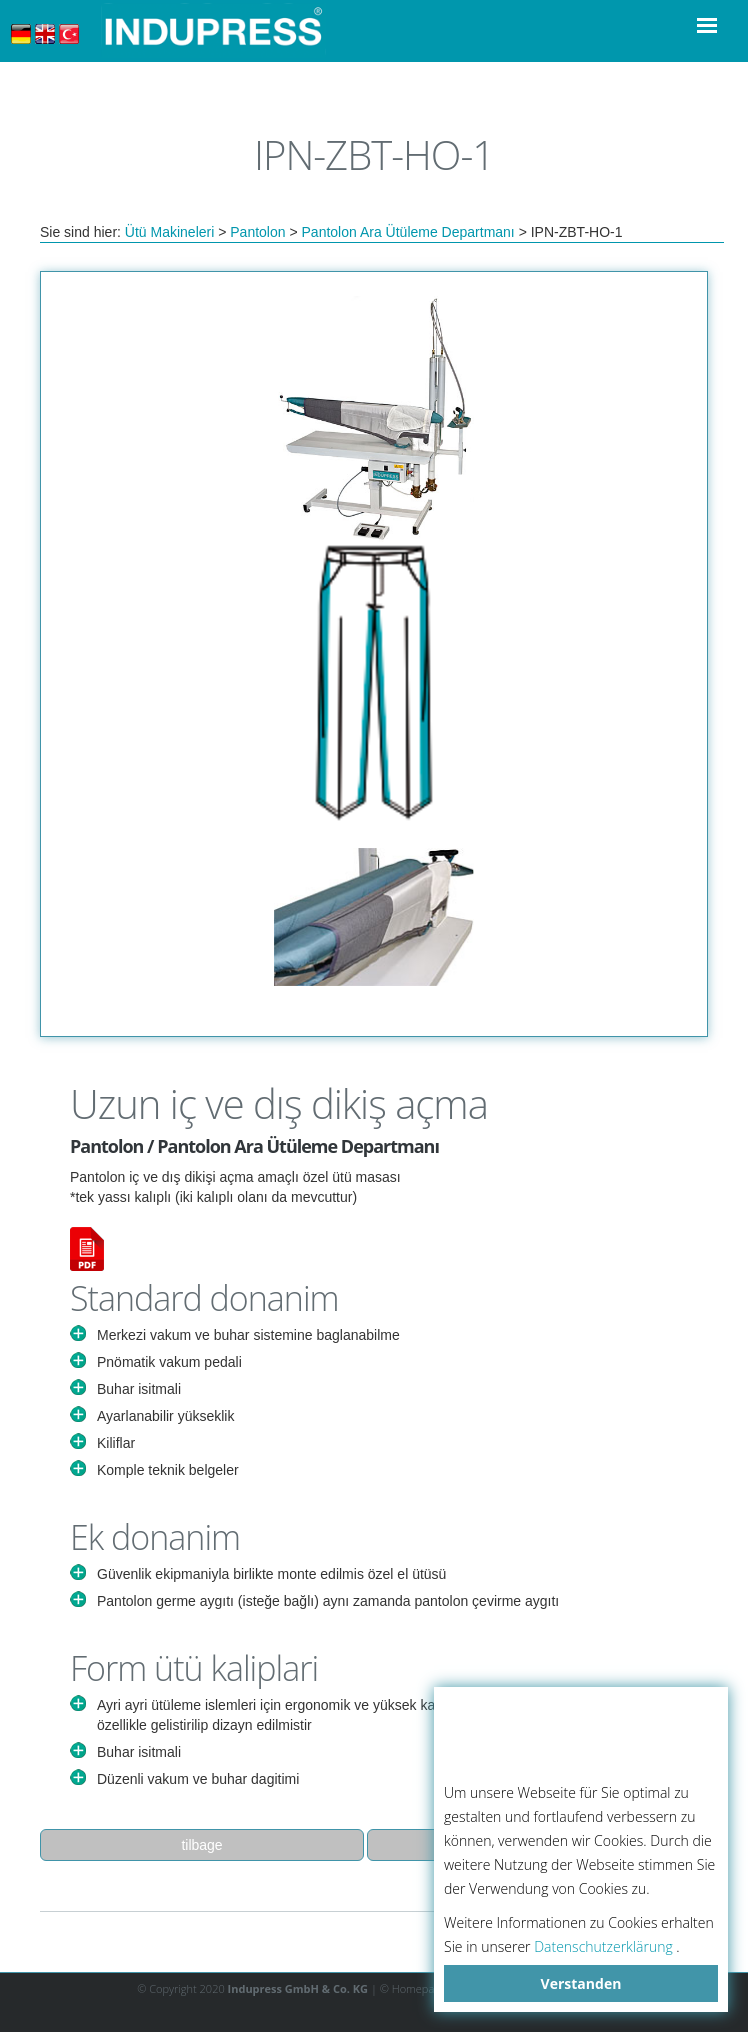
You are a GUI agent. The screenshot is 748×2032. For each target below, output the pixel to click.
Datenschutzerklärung (603, 1946)
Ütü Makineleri (169, 232)
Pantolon (257, 232)
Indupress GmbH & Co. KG (298, 1988)
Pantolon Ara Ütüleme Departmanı (408, 232)
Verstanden (581, 1983)
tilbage (201, 1845)
